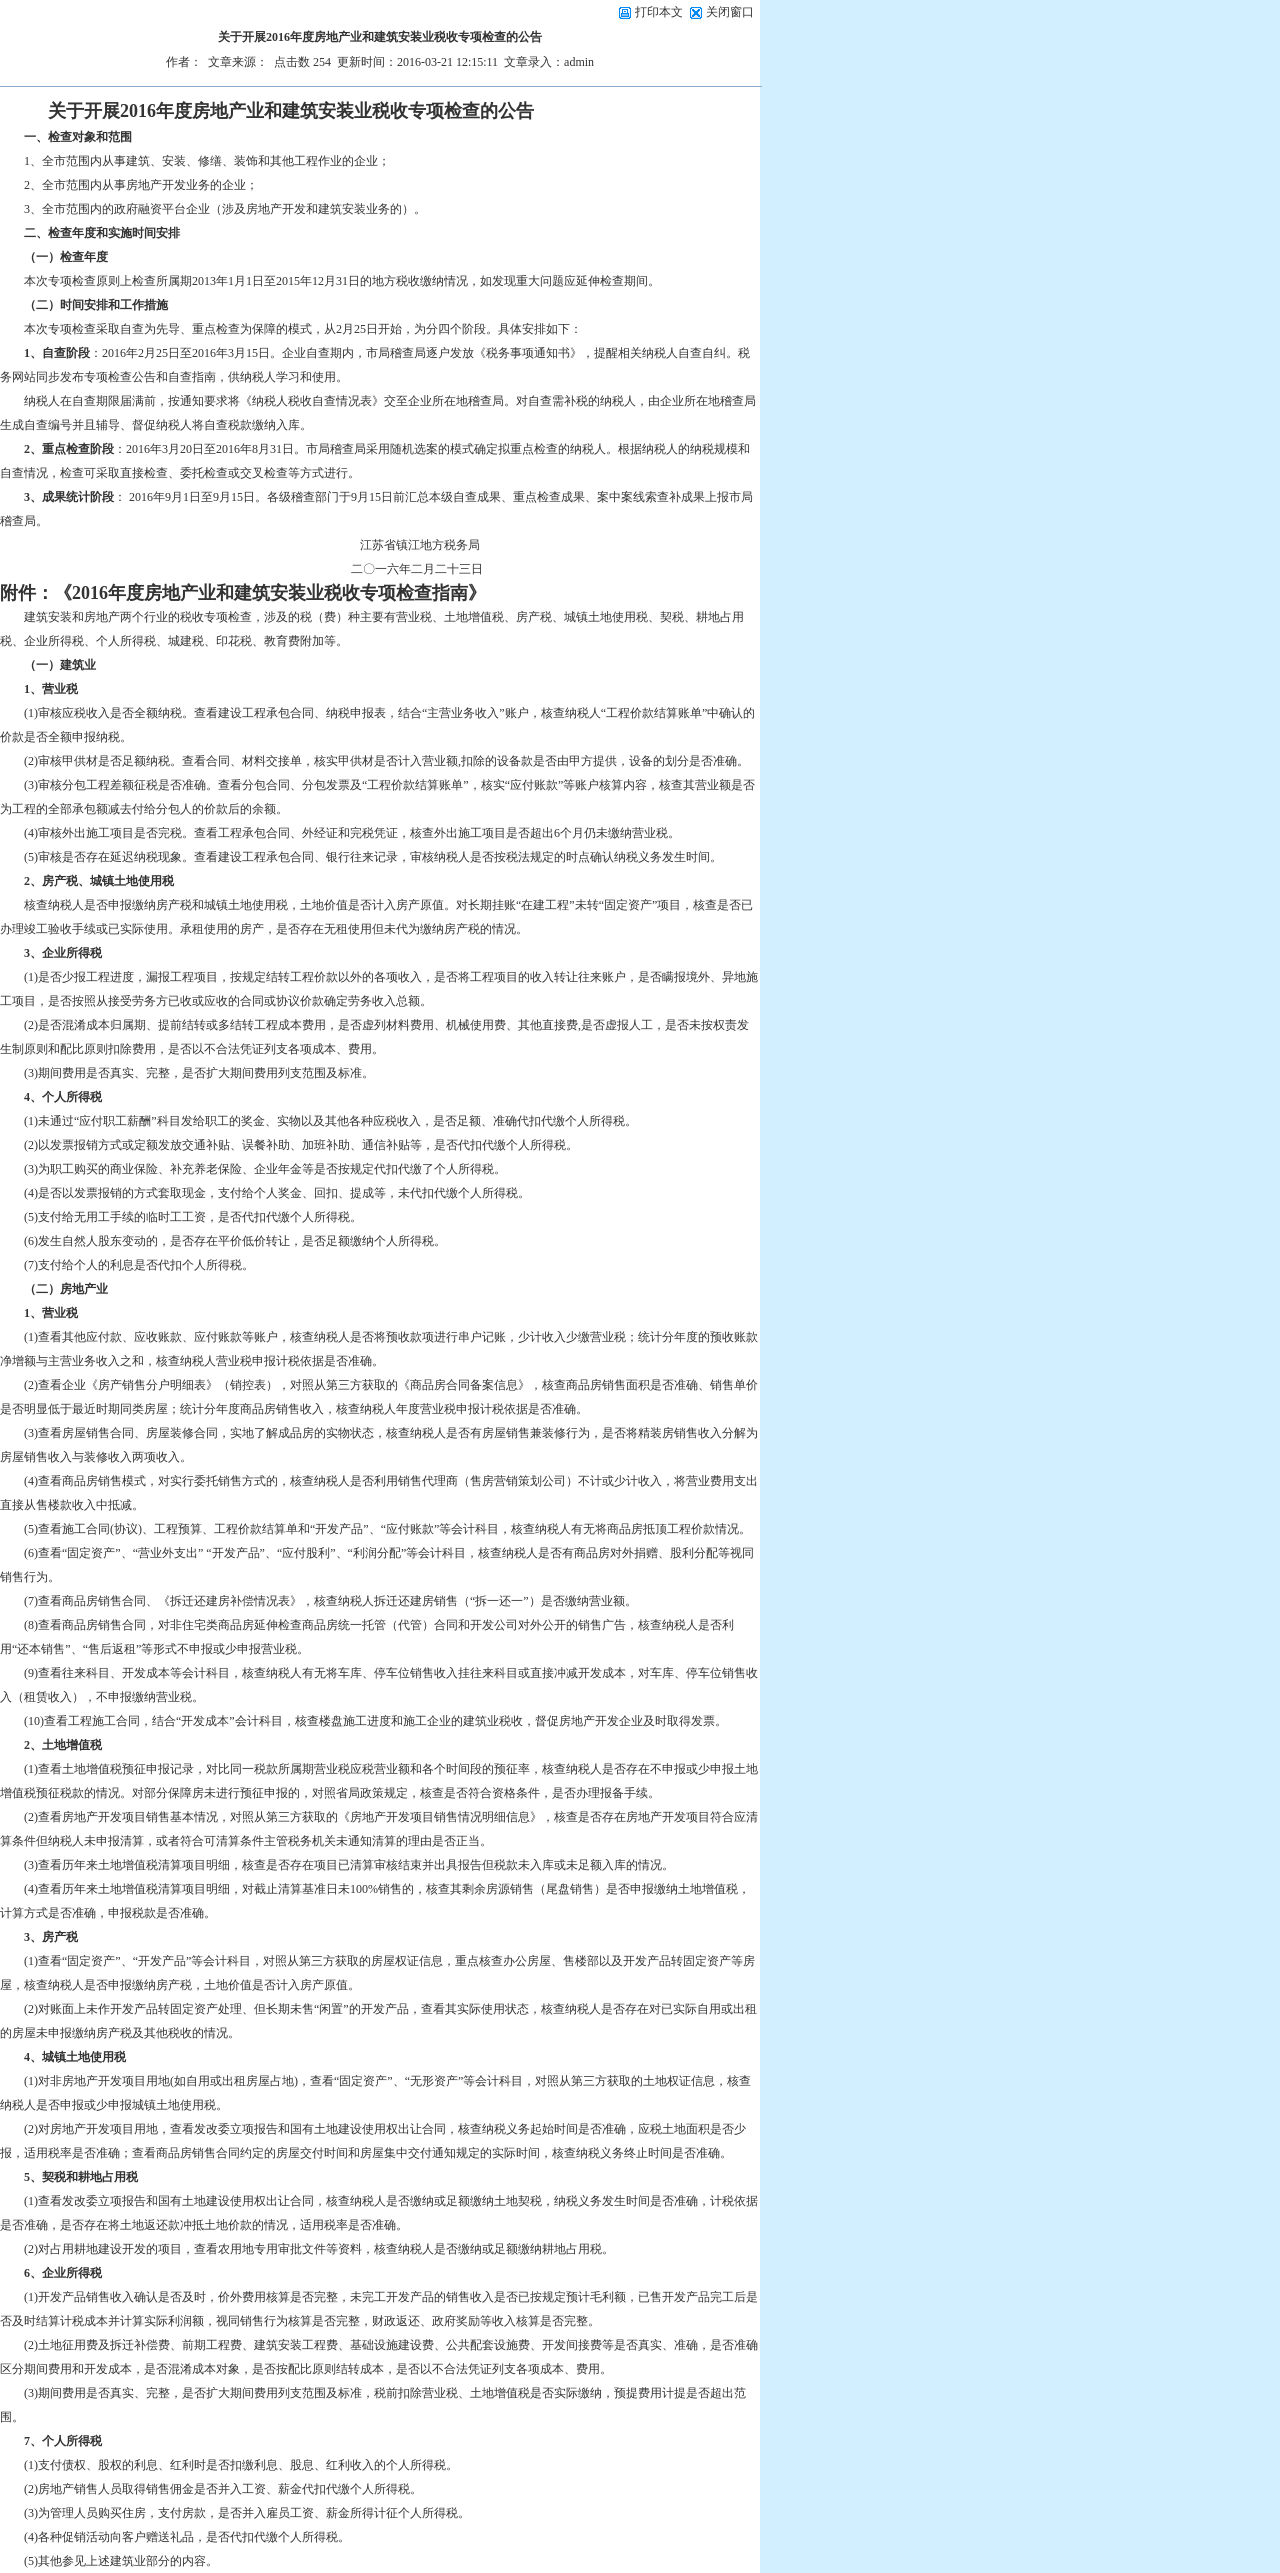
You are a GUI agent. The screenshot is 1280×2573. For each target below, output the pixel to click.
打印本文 (650, 12)
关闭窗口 (730, 12)
